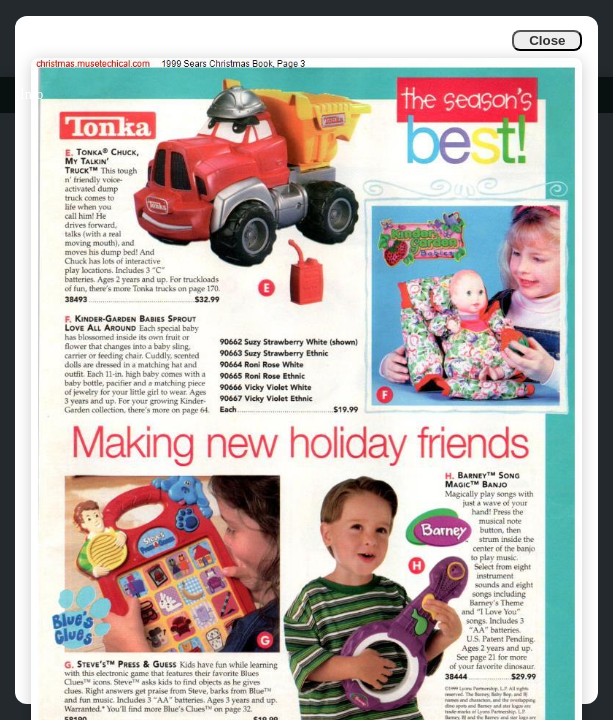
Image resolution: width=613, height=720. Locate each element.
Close (547, 40)
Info (31, 94)
